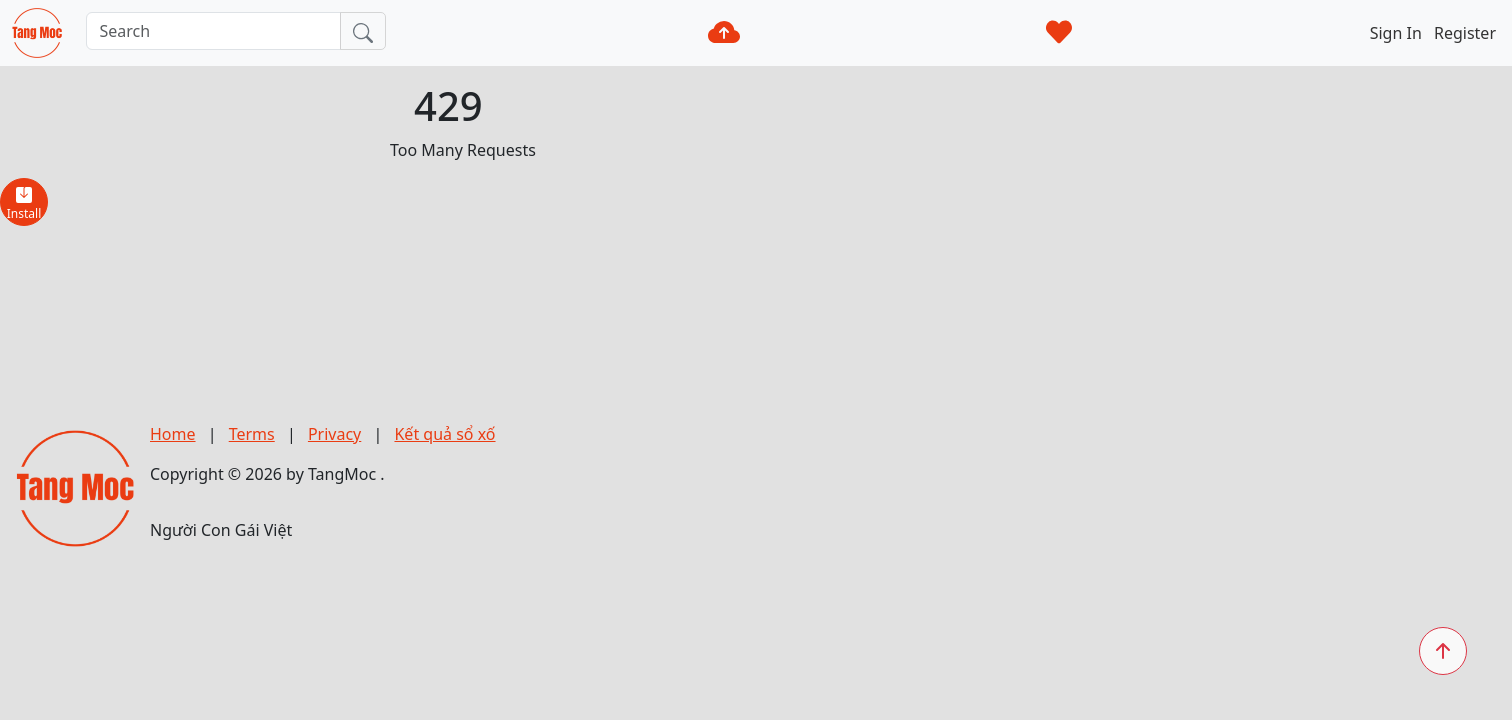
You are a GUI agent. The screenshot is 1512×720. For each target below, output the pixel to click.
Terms (252, 434)
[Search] (213, 31)
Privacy (334, 434)
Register (1465, 33)
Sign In (1398, 33)
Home (173, 434)
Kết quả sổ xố (444, 434)
